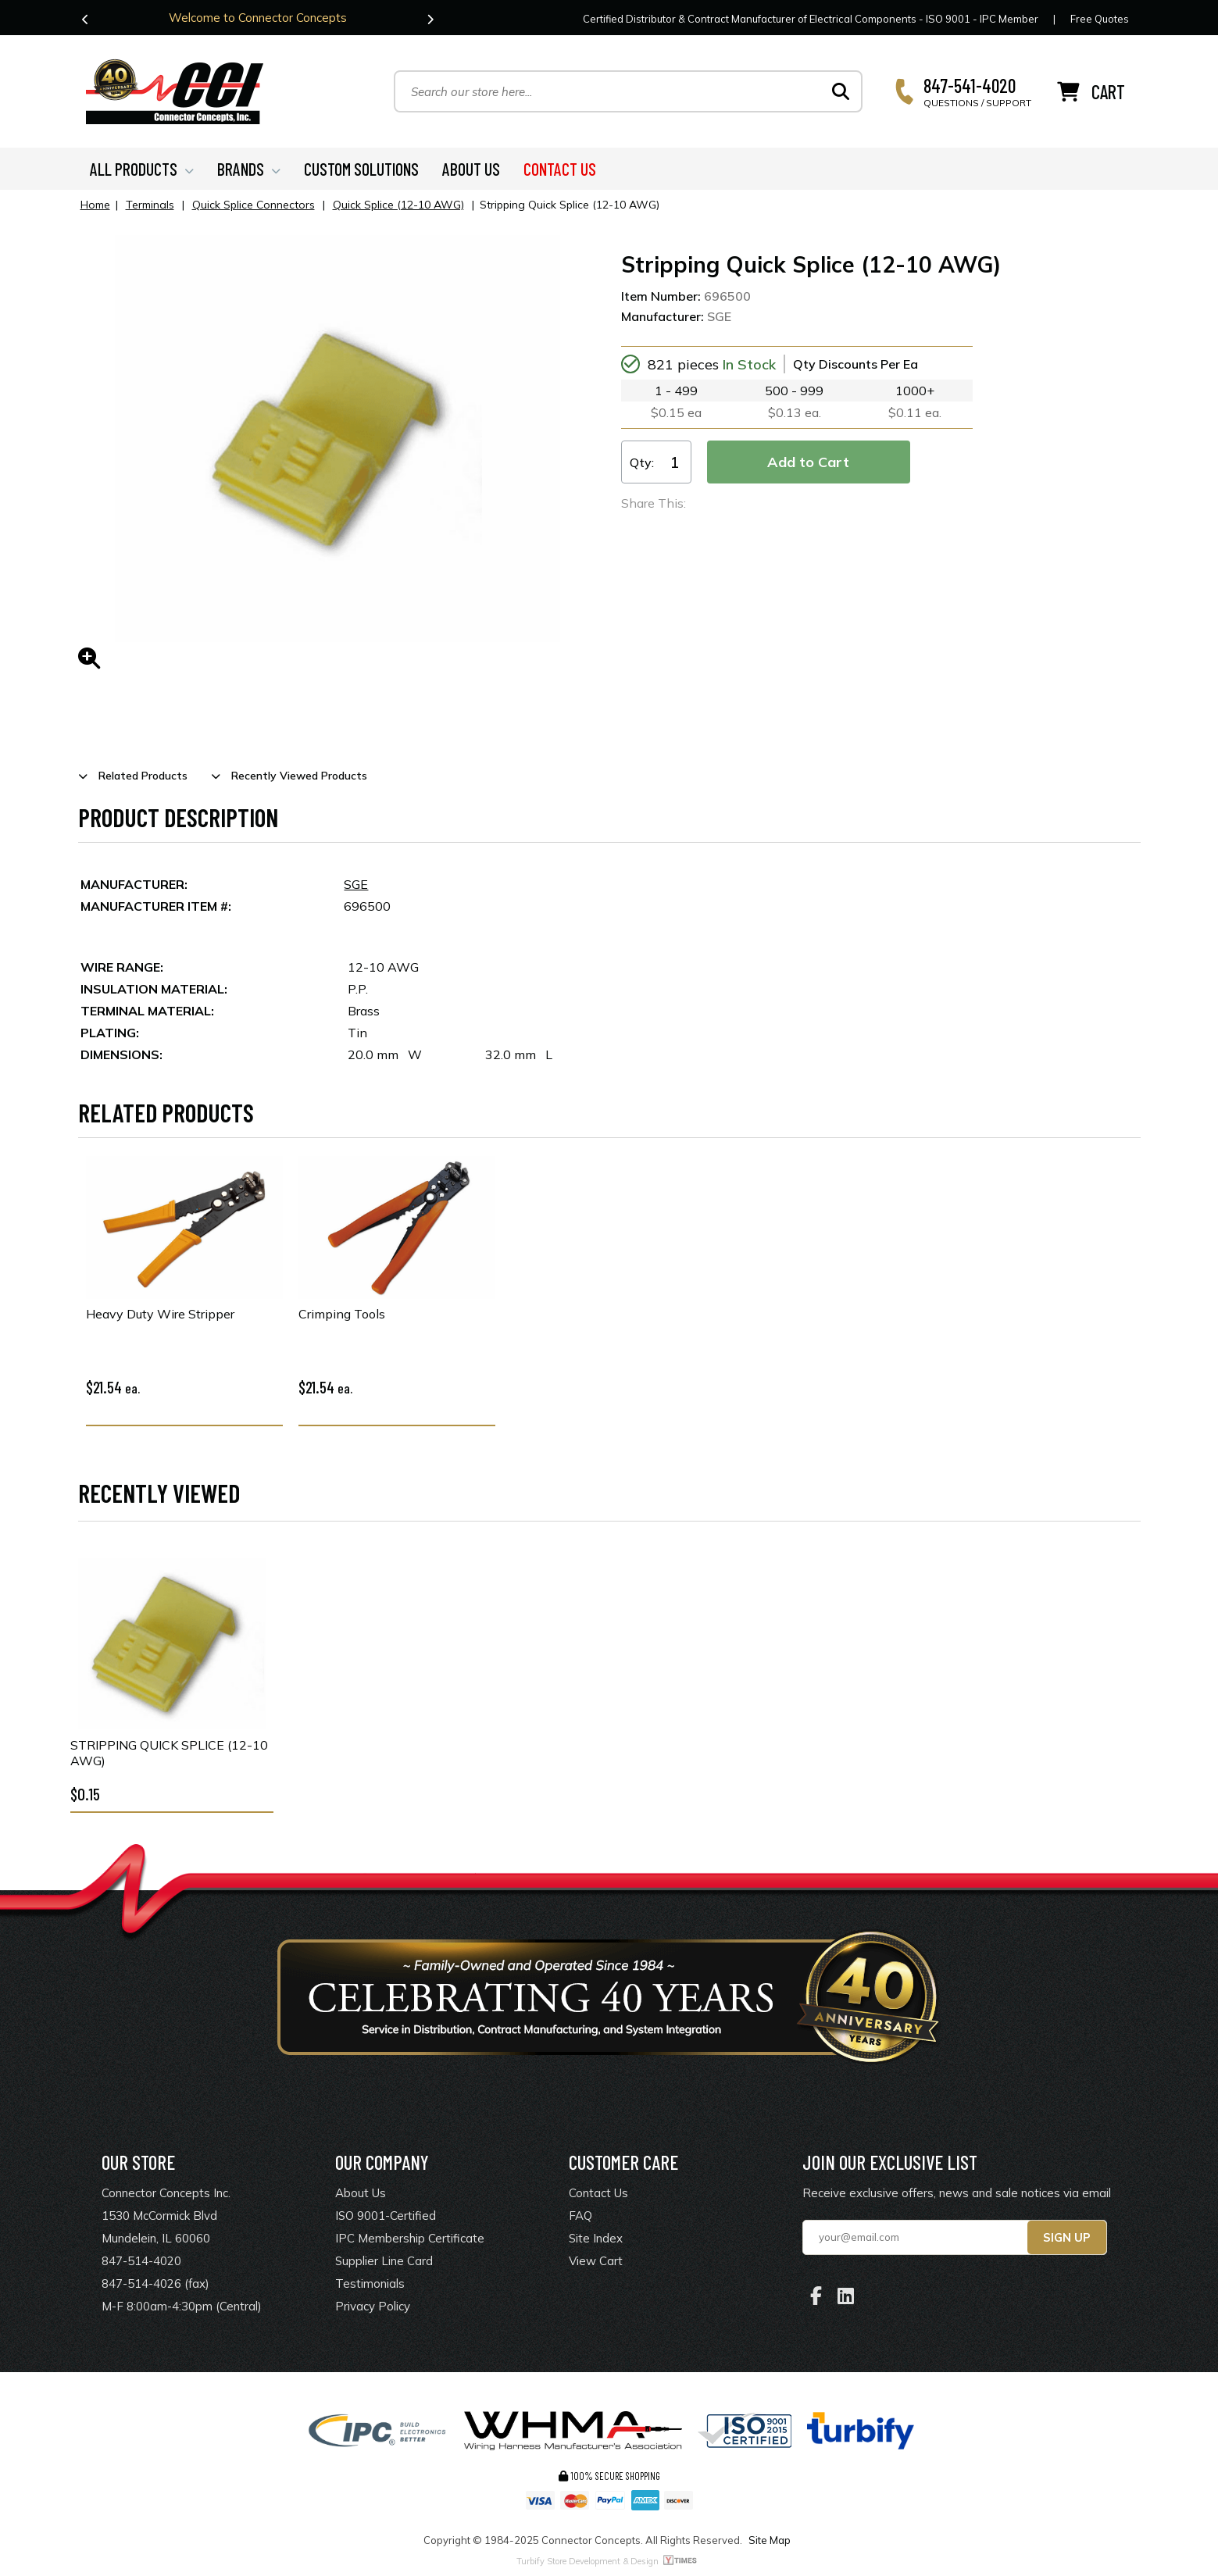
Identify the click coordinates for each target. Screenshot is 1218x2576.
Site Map (769, 2540)
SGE (356, 884)
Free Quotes (1099, 18)
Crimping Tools (341, 1314)
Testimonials (370, 2283)
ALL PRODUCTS (142, 169)
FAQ (580, 2215)
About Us (360, 2192)
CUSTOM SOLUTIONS (361, 169)
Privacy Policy (372, 2306)
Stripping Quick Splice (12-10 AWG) (169, 1752)
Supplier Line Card (384, 2260)
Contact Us (598, 2192)
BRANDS (248, 169)
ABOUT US (471, 169)
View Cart (596, 2260)
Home (95, 205)
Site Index (596, 2238)
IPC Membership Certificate (409, 2238)
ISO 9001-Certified (385, 2215)
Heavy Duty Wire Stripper (160, 1314)
